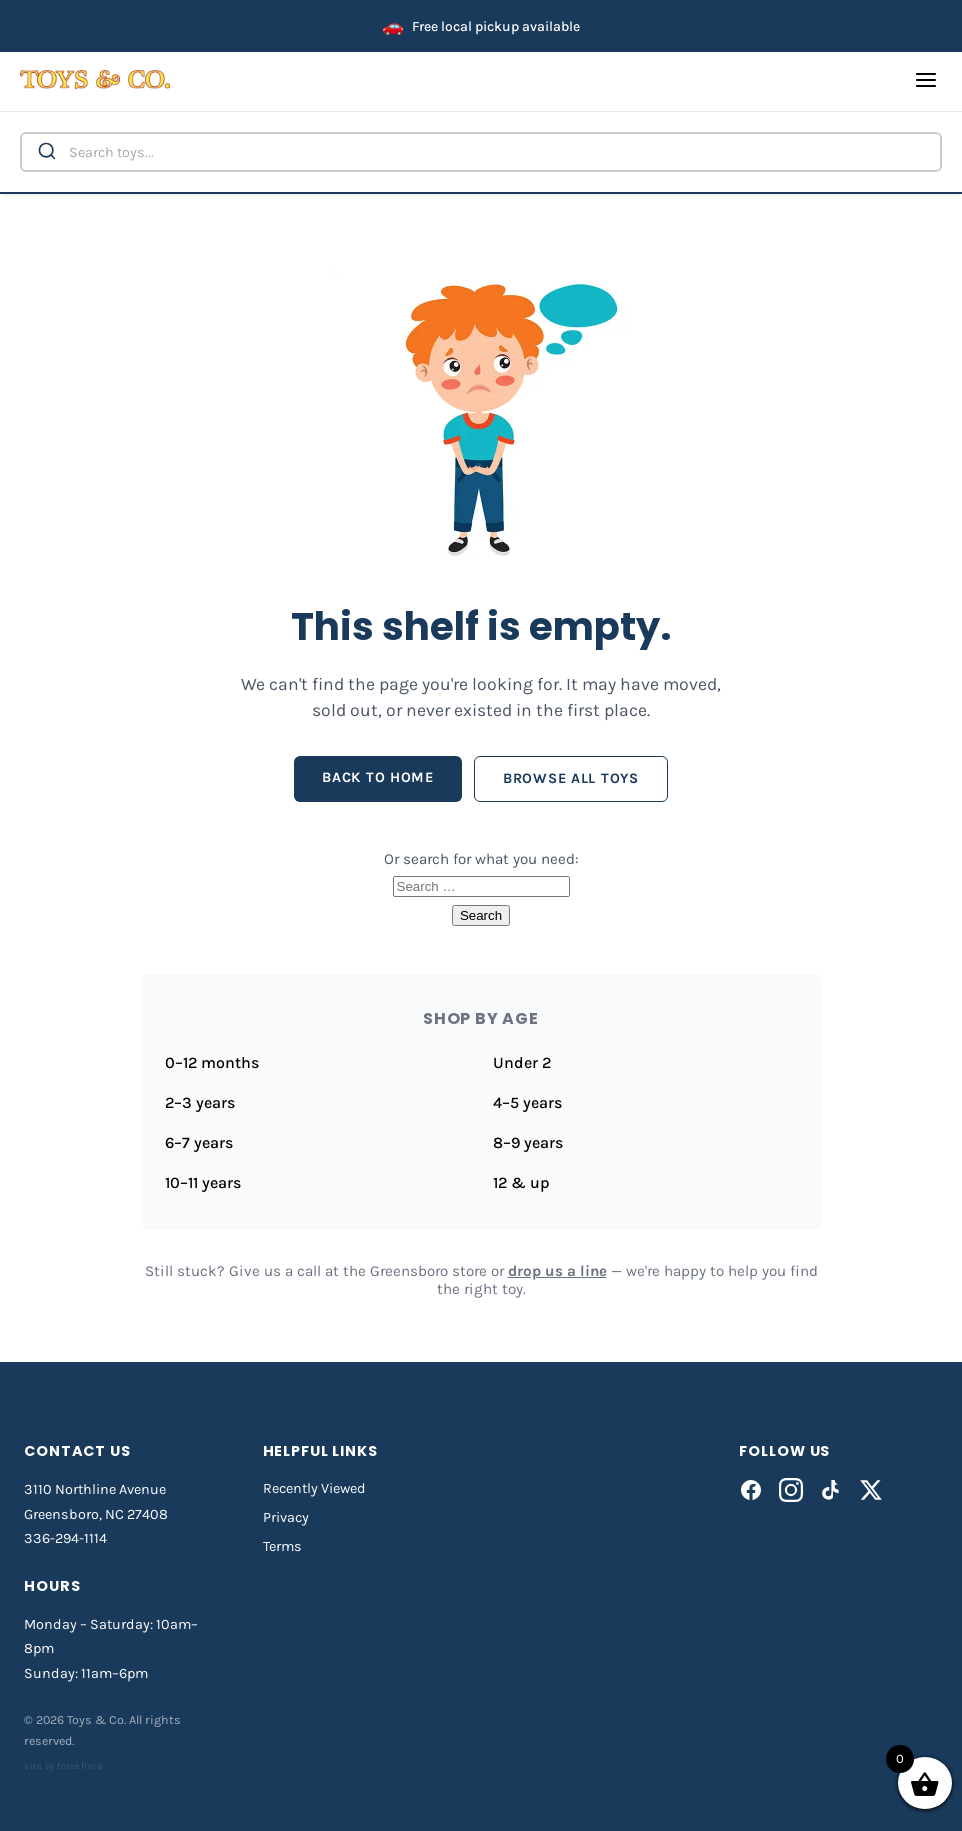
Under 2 (522, 1062)
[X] (871, 1490)
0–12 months (212, 1062)
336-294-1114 (65, 1538)
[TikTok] (831, 1490)
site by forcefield (63, 1766)
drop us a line (557, 1271)
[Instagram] (791, 1490)
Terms (282, 1546)
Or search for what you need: (481, 859)
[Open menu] (926, 81)
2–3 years (200, 1102)
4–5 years (527, 1102)
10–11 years (203, 1182)
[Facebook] (751, 1490)
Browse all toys (571, 778)
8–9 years (528, 1142)
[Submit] (45, 152)
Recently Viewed (314, 1488)
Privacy (286, 1517)
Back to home (378, 777)
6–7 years (199, 1142)
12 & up (521, 1182)
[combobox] (481, 152)
